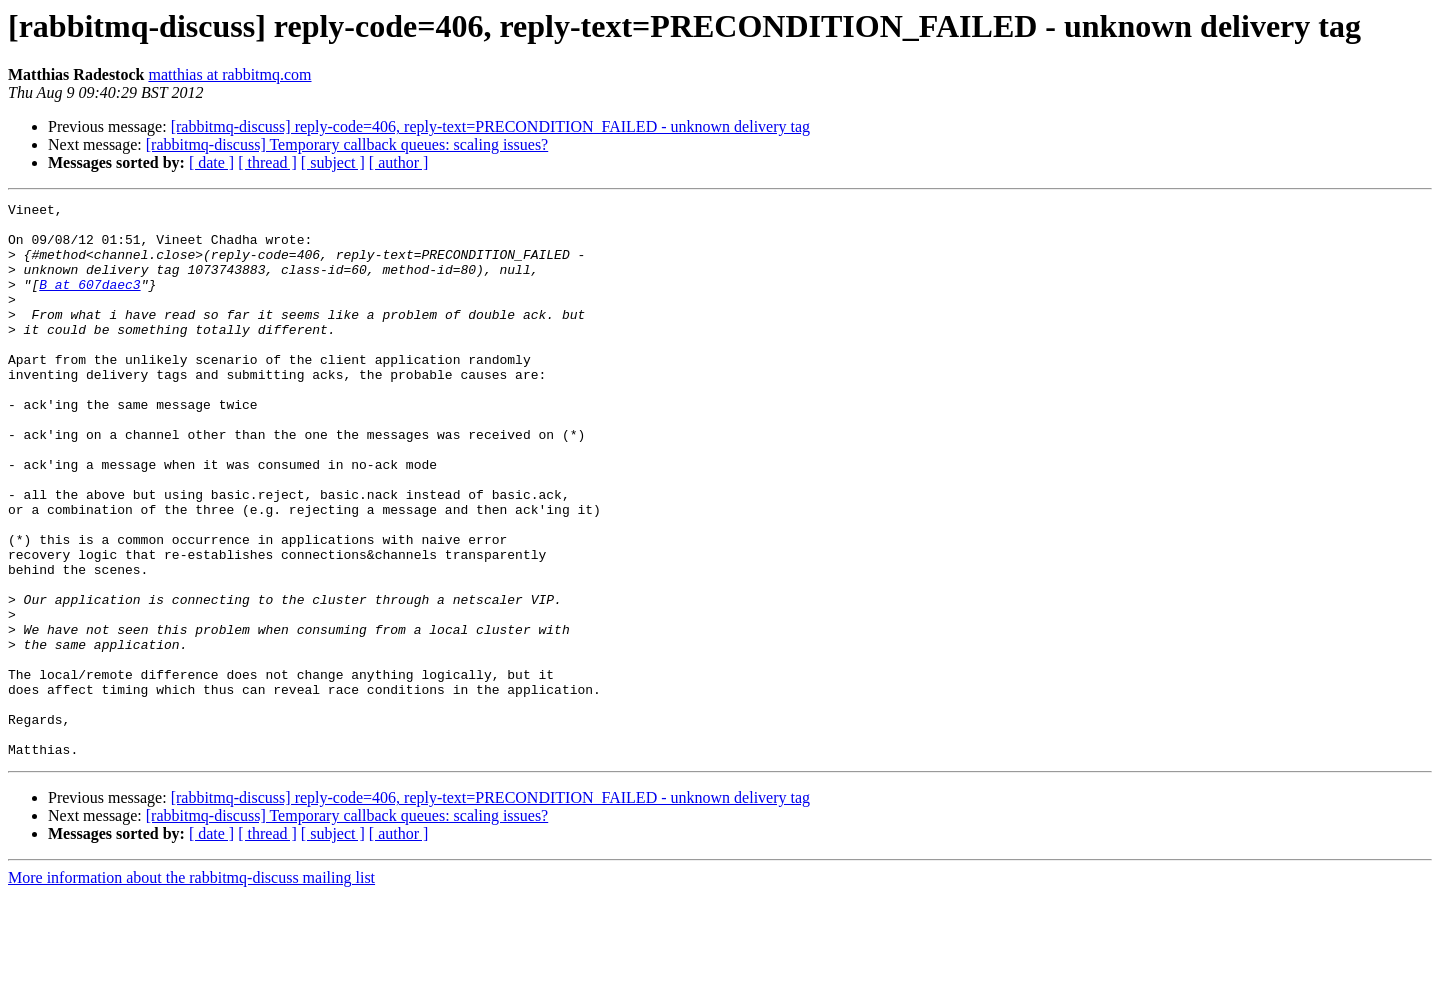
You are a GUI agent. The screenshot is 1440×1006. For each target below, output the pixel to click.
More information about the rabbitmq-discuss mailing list (191, 988)
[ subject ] (333, 162)
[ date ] (211, 162)
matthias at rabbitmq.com (229, 74)
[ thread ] (267, 162)
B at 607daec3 (89, 302)
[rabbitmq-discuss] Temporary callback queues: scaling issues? (347, 144)
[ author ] (399, 162)
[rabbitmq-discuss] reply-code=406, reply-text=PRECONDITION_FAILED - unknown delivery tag (490, 126)
